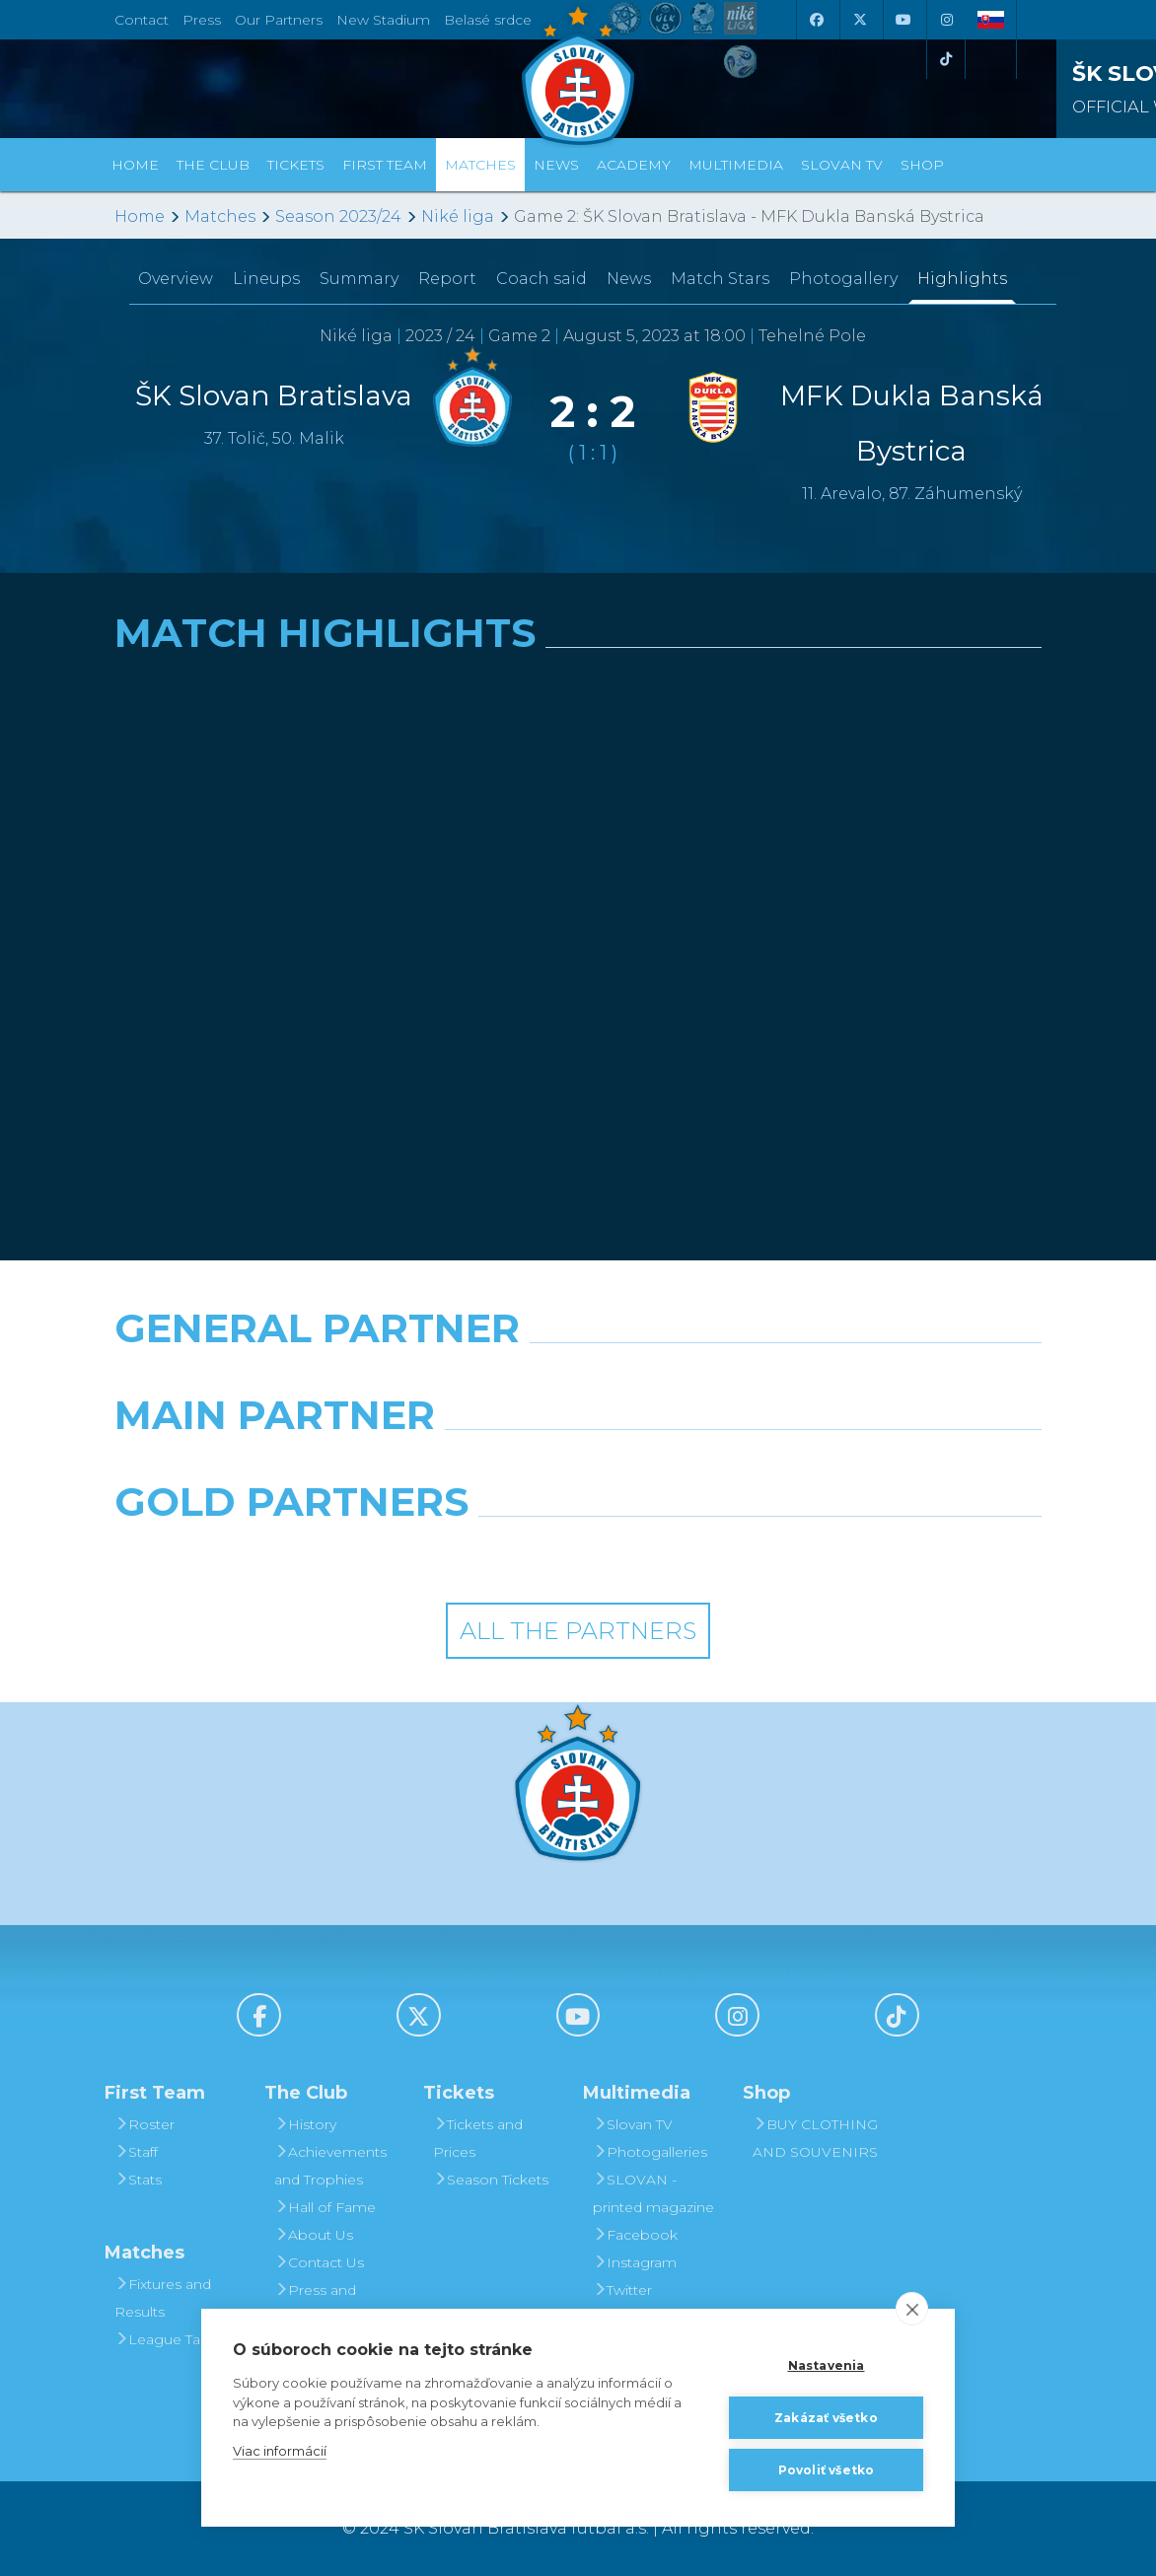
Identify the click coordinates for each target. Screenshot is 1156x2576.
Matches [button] (480, 165)
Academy (634, 165)
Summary (359, 278)
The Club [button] (213, 165)
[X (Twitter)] (859, 19)
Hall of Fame (325, 2207)
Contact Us (319, 2262)
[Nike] (577, 1379)
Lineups (266, 278)
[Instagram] (946, 19)
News (556, 165)
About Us (313, 2235)
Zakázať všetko (826, 2417)
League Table (168, 2339)
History (305, 2124)
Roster (144, 2124)
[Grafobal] (418, 1465)
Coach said (541, 278)
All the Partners (578, 1630)
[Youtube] (902, 19)
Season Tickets (490, 2179)
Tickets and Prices (478, 2138)
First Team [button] (384, 165)
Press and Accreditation (319, 2303)
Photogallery (843, 278)
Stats (138, 2179)
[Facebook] (815, 19)
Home (139, 216)
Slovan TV (842, 165)
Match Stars (720, 278)
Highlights (962, 278)
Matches (219, 216)
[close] (912, 2309)
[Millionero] (737, 1465)
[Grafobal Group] (698, 1552)
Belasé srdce (488, 20)
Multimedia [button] (735, 165)
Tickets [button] (296, 165)
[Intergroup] (459, 1552)
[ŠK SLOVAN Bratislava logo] (578, 74)
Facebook (635, 2235)
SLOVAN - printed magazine (653, 2193)
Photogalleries (650, 2152)
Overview (175, 278)
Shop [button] (922, 165)
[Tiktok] (946, 59)
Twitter (622, 2290)
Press (201, 20)
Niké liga (457, 216)
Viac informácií (279, 2451)
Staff (136, 2152)
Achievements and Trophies (330, 2165)
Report (447, 278)
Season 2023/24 (338, 216)
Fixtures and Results (162, 2298)
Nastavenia (826, 2365)
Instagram (635, 2262)
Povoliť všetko (826, 2470)
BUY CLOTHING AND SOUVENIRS (815, 2138)
